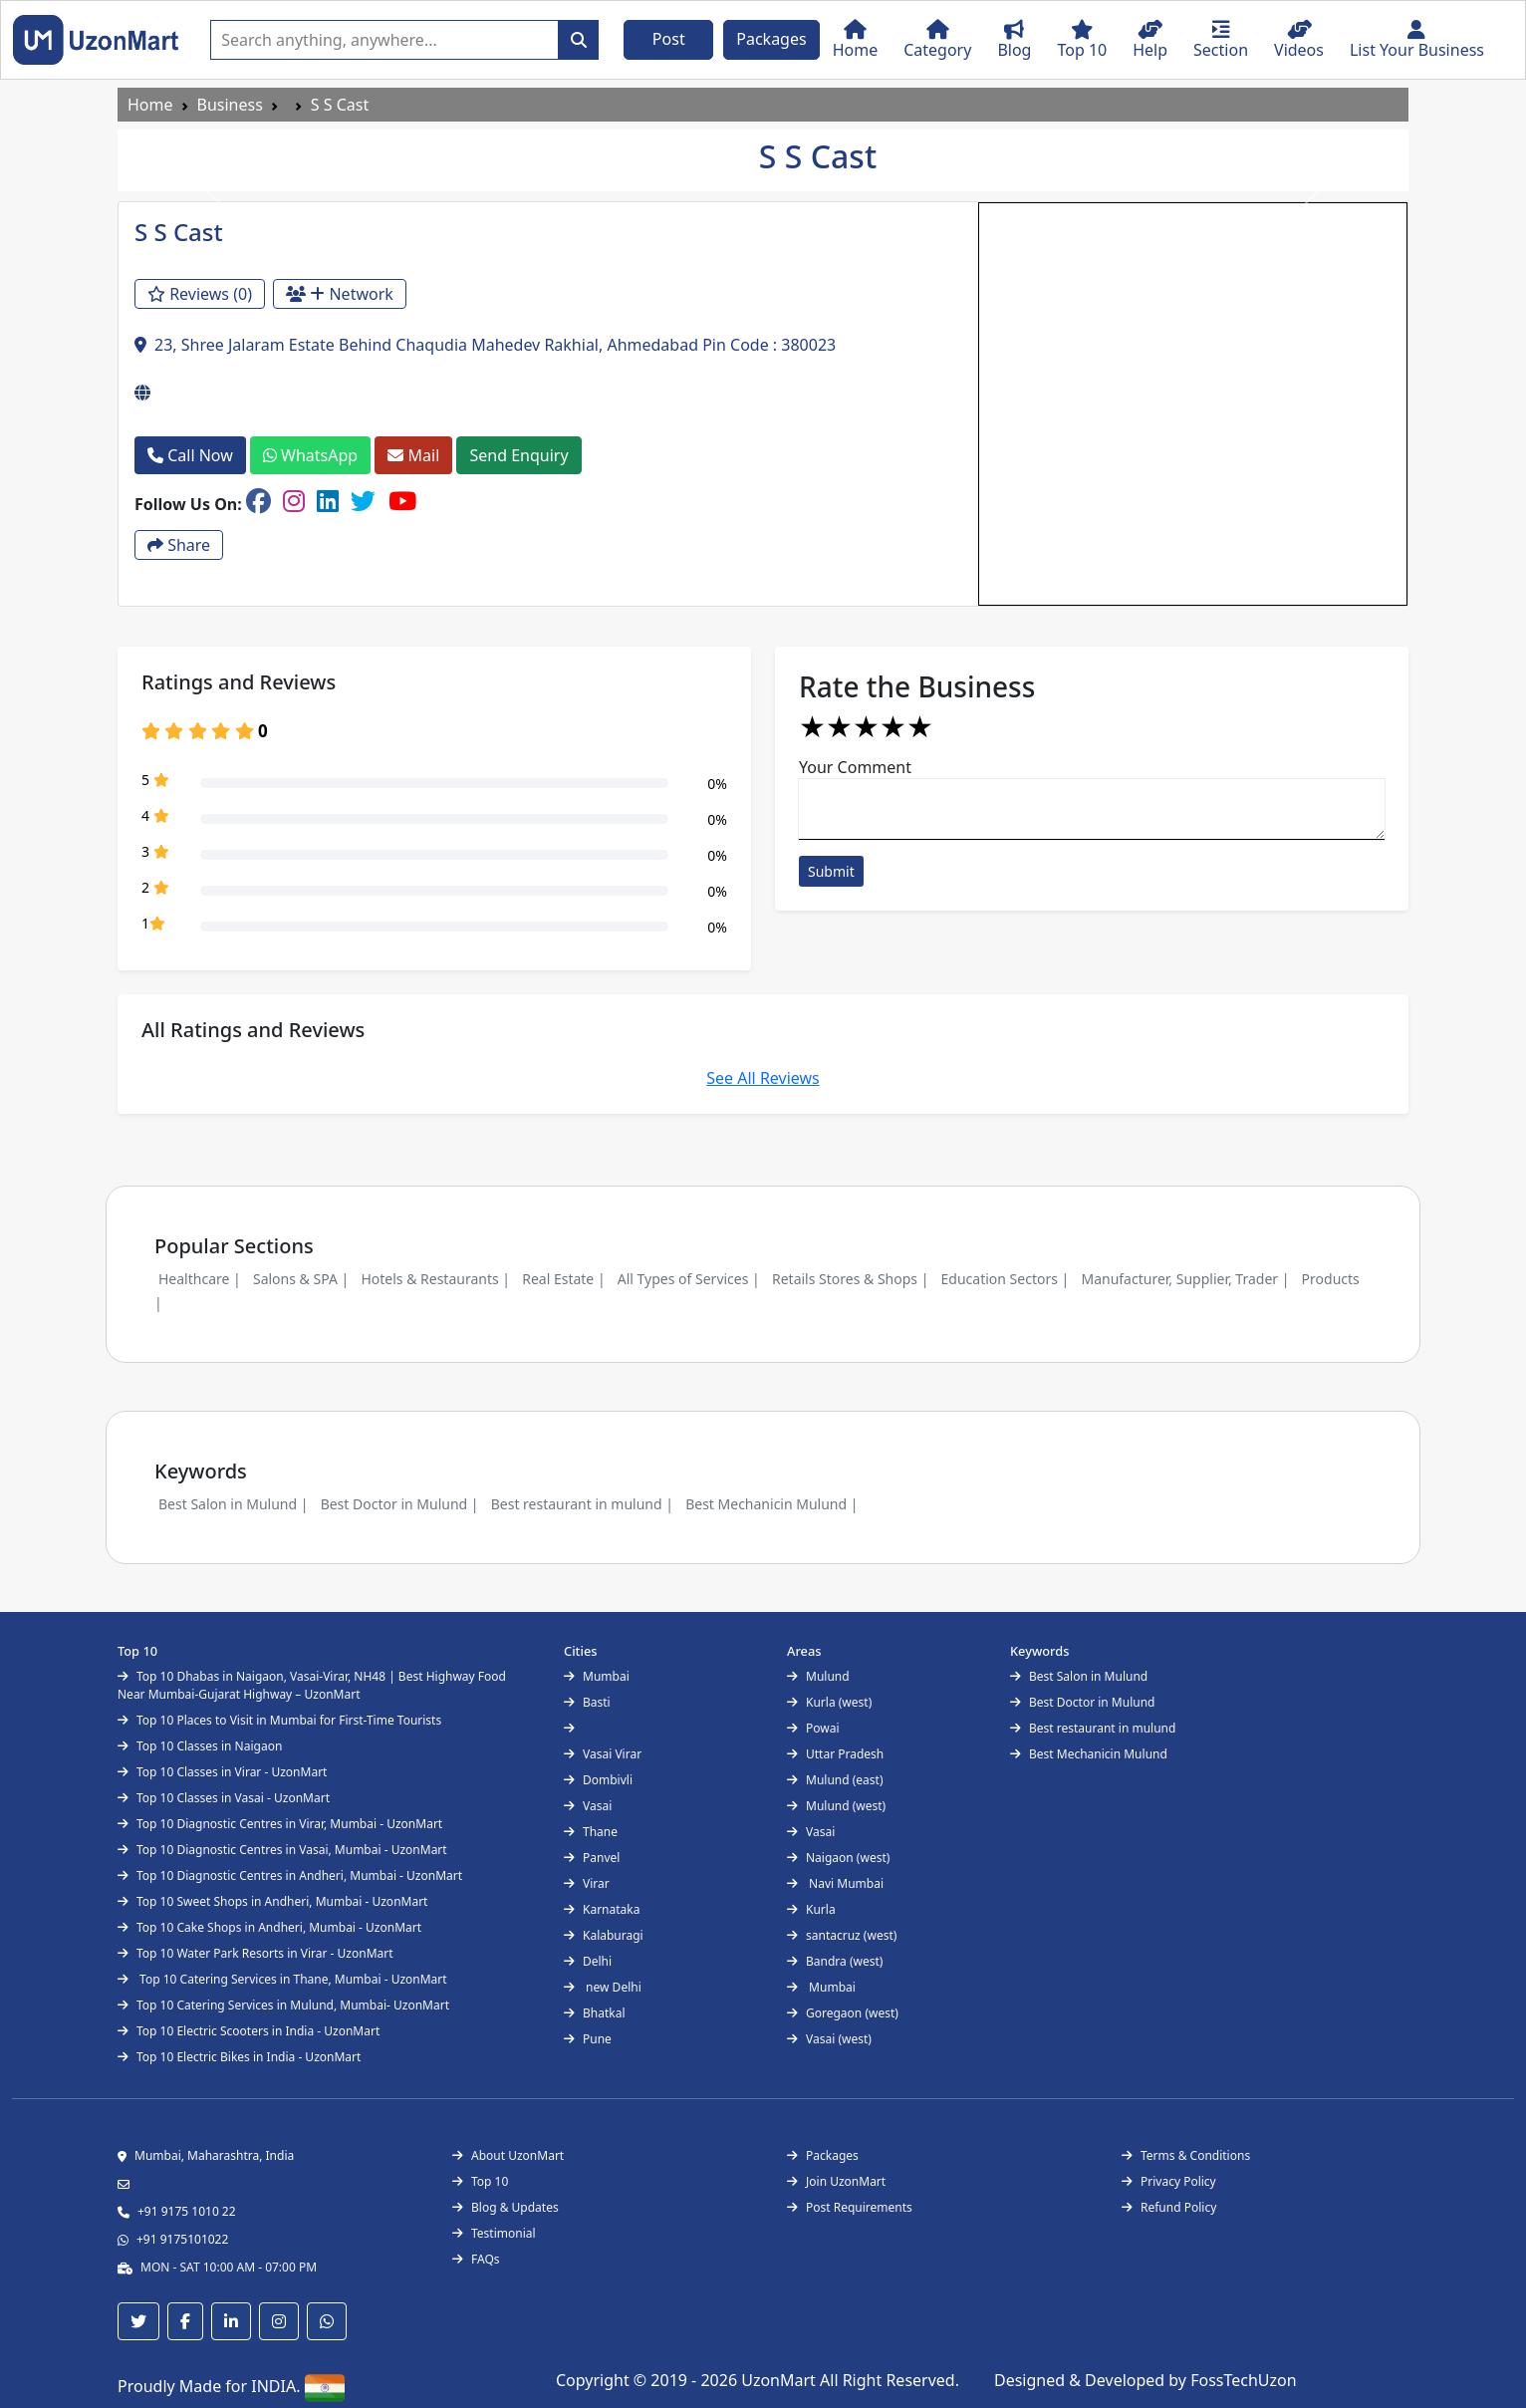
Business (230, 105)
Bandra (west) (835, 1961)
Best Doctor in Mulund (1082, 1702)
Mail (413, 455)
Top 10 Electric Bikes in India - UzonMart (239, 2056)
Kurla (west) (829, 1702)
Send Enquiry (518, 455)
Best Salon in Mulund (1078, 1676)
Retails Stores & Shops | (850, 1278)
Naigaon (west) (838, 1857)
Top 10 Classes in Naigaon (200, 1746)
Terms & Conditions (1186, 2155)
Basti (587, 1702)
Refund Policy (1169, 2207)
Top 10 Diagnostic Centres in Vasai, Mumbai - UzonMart (282, 1849)
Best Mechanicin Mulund (1088, 1753)
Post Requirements (849, 2207)
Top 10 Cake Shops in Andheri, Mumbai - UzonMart (269, 1927)
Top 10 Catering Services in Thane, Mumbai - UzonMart (282, 1979)
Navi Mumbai (835, 1883)
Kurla (811, 1909)
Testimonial (494, 2233)
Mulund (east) (835, 1779)
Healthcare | (199, 1278)
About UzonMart (508, 2155)
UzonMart (780, 2380)
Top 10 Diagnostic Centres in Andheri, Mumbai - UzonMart (290, 1875)
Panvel (592, 1857)
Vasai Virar (602, 1753)
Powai (813, 1728)
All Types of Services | (689, 1278)
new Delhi (602, 1987)
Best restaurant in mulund (1092, 1728)
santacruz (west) (841, 1935)
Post (668, 39)
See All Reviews (763, 1078)
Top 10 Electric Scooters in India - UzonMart (249, 2030)
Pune (588, 2038)
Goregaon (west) (842, 2013)
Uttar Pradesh (835, 1753)
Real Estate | (563, 1278)
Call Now (190, 455)
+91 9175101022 (182, 2239)
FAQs (476, 2259)
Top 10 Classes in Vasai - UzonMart (224, 1797)
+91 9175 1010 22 (186, 2211)
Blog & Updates (505, 2207)
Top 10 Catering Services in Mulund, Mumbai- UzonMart (283, 2005)
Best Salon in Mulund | (233, 1503)
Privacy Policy (1169, 2181)
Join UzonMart (836, 2181)
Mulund (818, 1676)
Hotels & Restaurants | (435, 1278)
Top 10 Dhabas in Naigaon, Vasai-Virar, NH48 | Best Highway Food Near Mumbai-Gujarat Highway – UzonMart (312, 1685)
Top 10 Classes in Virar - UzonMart (222, 1771)
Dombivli (598, 1779)
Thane (591, 1831)
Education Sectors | (1005, 1278)
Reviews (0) (199, 294)
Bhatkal (595, 2013)
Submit (831, 871)
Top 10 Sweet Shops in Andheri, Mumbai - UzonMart (272, 1901)
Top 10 (480, 2181)
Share (178, 545)
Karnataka (601, 1909)
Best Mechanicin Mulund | (771, 1503)
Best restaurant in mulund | (582, 1503)
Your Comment (855, 767)
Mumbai (597, 1676)
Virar (587, 1883)
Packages (771, 39)
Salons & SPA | (301, 1278)
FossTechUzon (1243, 2380)
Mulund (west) (836, 1805)
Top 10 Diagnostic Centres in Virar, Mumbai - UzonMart (280, 1823)
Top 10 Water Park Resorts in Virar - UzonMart (255, 1953)
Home (150, 105)
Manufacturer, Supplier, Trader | (1185, 1278)
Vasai (588, 1805)
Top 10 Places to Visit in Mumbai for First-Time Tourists (279, 1720)
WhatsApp (310, 455)
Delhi (588, 1961)
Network (339, 294)
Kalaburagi (603, 1935)
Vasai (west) (829, 2038)
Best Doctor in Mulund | (400, 1503)
